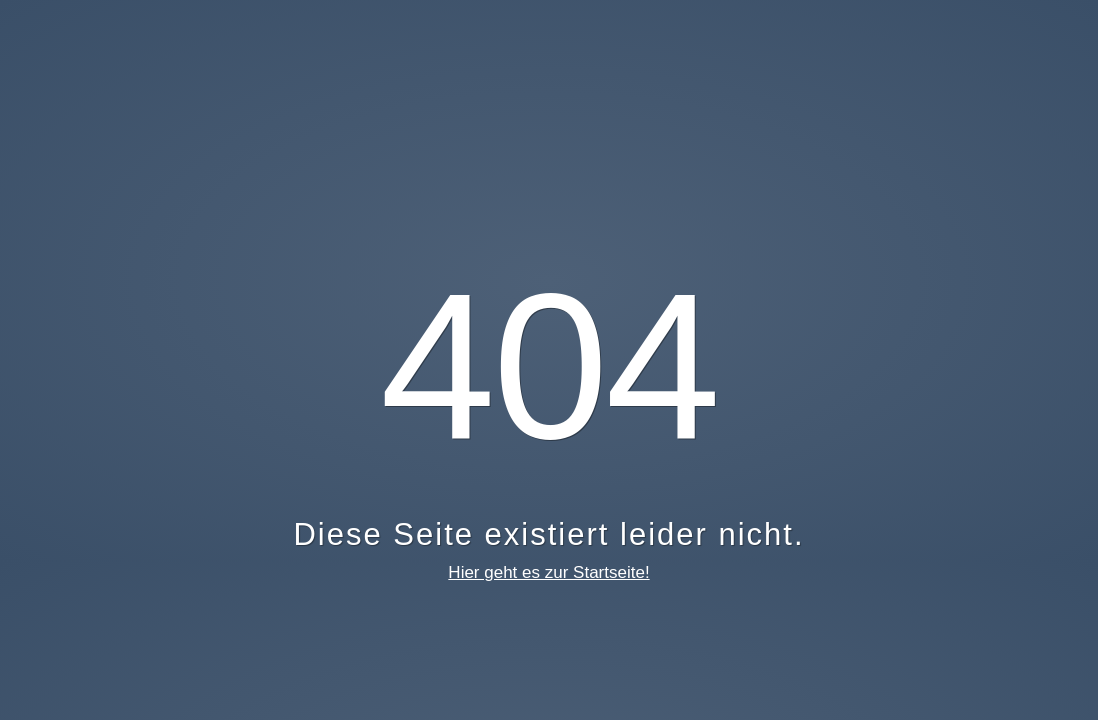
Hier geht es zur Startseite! (548, 572)
